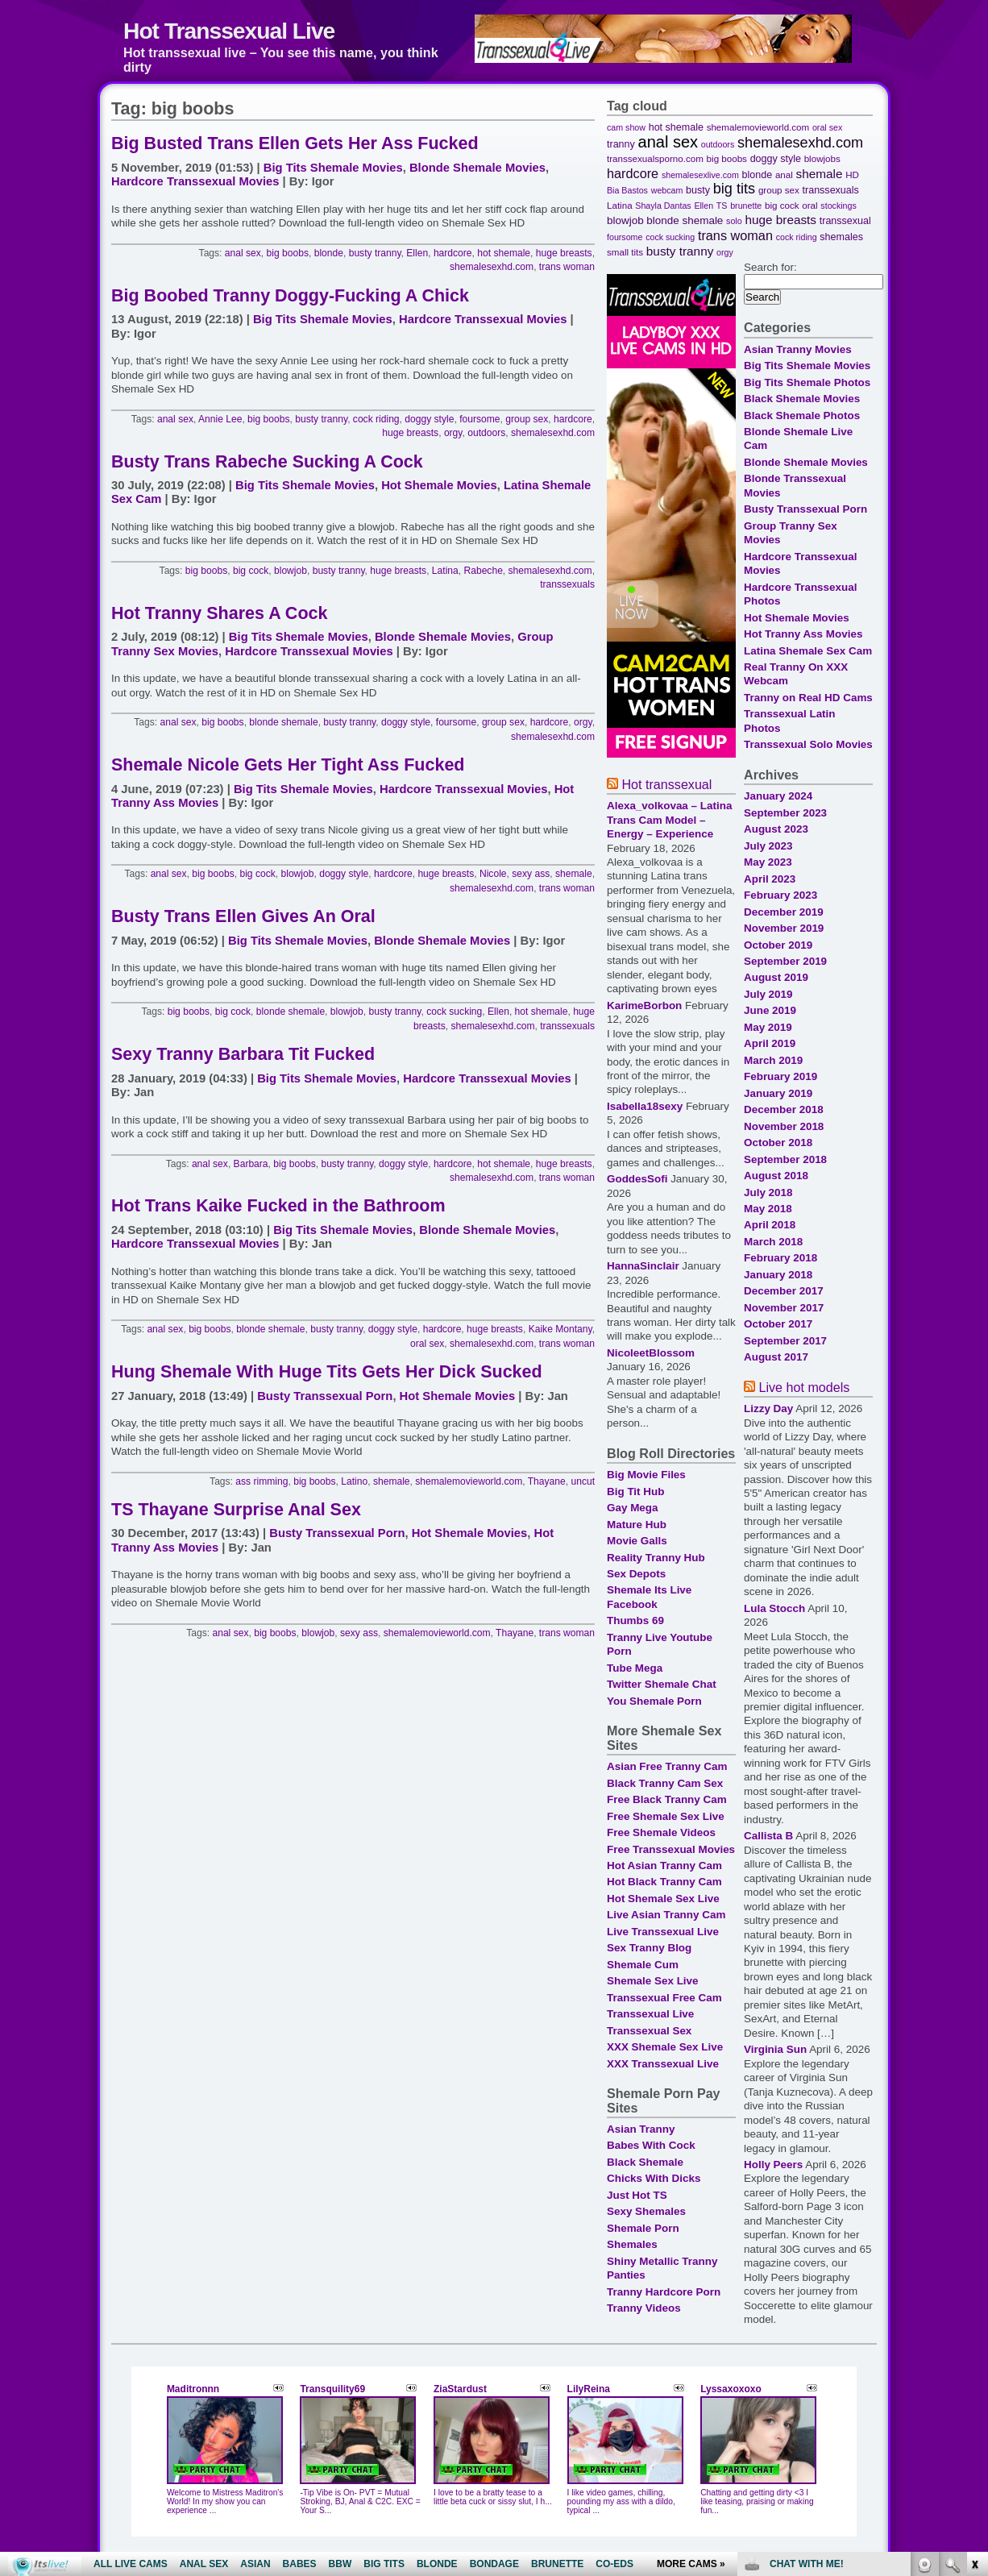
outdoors (486, 432)
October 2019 (778, 945)
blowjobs (822, 158)
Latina (445, 570)
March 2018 (773, 1242)
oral (809, 205)
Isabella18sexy (645, 1106)
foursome (479, 419)
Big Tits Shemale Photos (807, 382)
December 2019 (784, 912)
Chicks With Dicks (653, 2178)
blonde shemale (283, 722)
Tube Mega (634, 1668)
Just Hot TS (637, 2195)
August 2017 (776, 1357)
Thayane (547, 1481)
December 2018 (784, 1109)
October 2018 (778, 1142)
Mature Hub (636, 1525)
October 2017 (778, 1324)
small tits (625, 252)
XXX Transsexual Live (663, 2064)
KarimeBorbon (644, 1005)
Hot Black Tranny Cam (664, 1882)
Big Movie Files (646, 1475)
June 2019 (770, 1010)
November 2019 (784, 928)
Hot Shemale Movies (439, 485)
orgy (453, 432)
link (974, 2324)
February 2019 (780, 1076)
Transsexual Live (650, 2014)
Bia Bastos (627, 190)
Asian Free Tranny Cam (667, 1766)
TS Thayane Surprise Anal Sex (236, 1509)
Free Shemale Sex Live (665, 1816)
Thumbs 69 (635, 1620)
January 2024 (778, 796)
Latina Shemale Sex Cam (808, 651)
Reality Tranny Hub (656, 1558)
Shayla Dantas (663, 205)
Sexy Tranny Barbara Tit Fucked (243, 1054)
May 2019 (768, 1027)
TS (722, 205)
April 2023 (769, 879)
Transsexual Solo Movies (808, 744)
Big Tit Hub (635, 1491)
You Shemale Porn (654, 1701)
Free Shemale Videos (661, 1832)
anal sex (243, 253)
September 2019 (785, 961)
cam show (626, 127)
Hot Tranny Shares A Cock (219, 613)
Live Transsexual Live (663, 1932)
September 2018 (785, 1159)
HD (852, 174)
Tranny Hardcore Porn (663, 2292)
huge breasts (564, 253)
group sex (526, 419)
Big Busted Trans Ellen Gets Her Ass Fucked (295, 143)
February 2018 (780, 1258)
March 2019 (773, 1060)
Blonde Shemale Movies (477, 167)
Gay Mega (632, 1508)
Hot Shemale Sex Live (663, 1899)
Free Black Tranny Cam (667, 1799)
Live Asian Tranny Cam (666, 1915)
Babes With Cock (651, 2145)
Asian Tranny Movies (798, 349)
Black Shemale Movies (802, 399)
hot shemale (503, 253)
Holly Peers (773, 2164)
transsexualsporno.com (655, 158)
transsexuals (567, 584)
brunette (746, 205)
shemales (841, 237)
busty (698, 190)
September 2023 (785, 813)
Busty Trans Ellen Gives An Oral (243, 916)
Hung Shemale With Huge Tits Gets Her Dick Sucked (326, 1371)
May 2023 (768, 862)
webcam (667, 190)
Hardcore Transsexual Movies (195, 181)
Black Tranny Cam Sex (665, 1783)
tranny (621, 144)
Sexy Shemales (646, 2211)
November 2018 (784, 1126)
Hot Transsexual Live (228, 31)
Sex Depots (636, 1574)
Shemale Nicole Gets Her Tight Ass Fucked (288, 765)
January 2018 (778, 1275)
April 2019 (769, 1043)
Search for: (770, 267)
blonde (328, 253)
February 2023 (780, 895)
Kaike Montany (560, 1329)
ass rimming (261, 1481)
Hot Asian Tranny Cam (664, 1865)
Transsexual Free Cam (664, 1998)
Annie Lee (220, 419)
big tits (734, 189)
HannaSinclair (643, 1266)
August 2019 (776, 977)
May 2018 (768, 1209)
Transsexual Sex (649, 2031)
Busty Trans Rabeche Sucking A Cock (267, 462)
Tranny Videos (644, 2308)
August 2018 (776, 1176)
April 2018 (769, 1225)
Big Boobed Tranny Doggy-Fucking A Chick (290, 295)
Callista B (768, 1836)
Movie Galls (637, 1541)
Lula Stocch (774, 1608)
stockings (838, 205)
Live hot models (803, 1387)
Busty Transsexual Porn (324, 1396)
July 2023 (768, 846)
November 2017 (784, 1308)
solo (734, 221)
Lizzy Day (768, 1408)
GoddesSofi (637, 1179)
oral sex (427, 1343)
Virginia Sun (775, 2049)
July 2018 (768, 1192)
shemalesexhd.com (491, 266)
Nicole (493, 873)
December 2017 (784, 1291)
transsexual (845, 220)
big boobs (288, 253)
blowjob (290, 570)
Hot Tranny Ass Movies (803, 634)
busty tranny (375, 253)
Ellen (417, 253)
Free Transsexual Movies (671, 1849)
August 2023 (776, 829)
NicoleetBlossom (651, 1353)
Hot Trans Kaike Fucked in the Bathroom (278, 1205)
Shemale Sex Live (653, 1981)
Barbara (251, 1164)
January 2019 (778, 1093)
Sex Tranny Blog (649, 1948)
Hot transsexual (666, 784)
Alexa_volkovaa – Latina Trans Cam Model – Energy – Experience (669, 820)
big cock (250, 570)
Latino (354, 1481)
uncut (583, 1481)
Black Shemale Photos (802, 415)
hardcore (453, 253)
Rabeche (483, 570)
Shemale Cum (643, 1965)
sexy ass (531, 873)
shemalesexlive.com (700, 175)
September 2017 (785, 1341)
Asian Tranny (641, 2129)
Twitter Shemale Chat (661, 1684)
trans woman (567, 266)
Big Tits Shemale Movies (333, 167)
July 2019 (768, 994)
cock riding (376, 419)
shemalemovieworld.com (468, 1481)
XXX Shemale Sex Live (665, 2047)
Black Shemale (645, 2162)
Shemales (632, 2244)
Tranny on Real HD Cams (808, 698)
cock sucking (454, 1011)
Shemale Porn (643, 2228)
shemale (573, 873)
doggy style (429, 419)
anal (784, 174)
